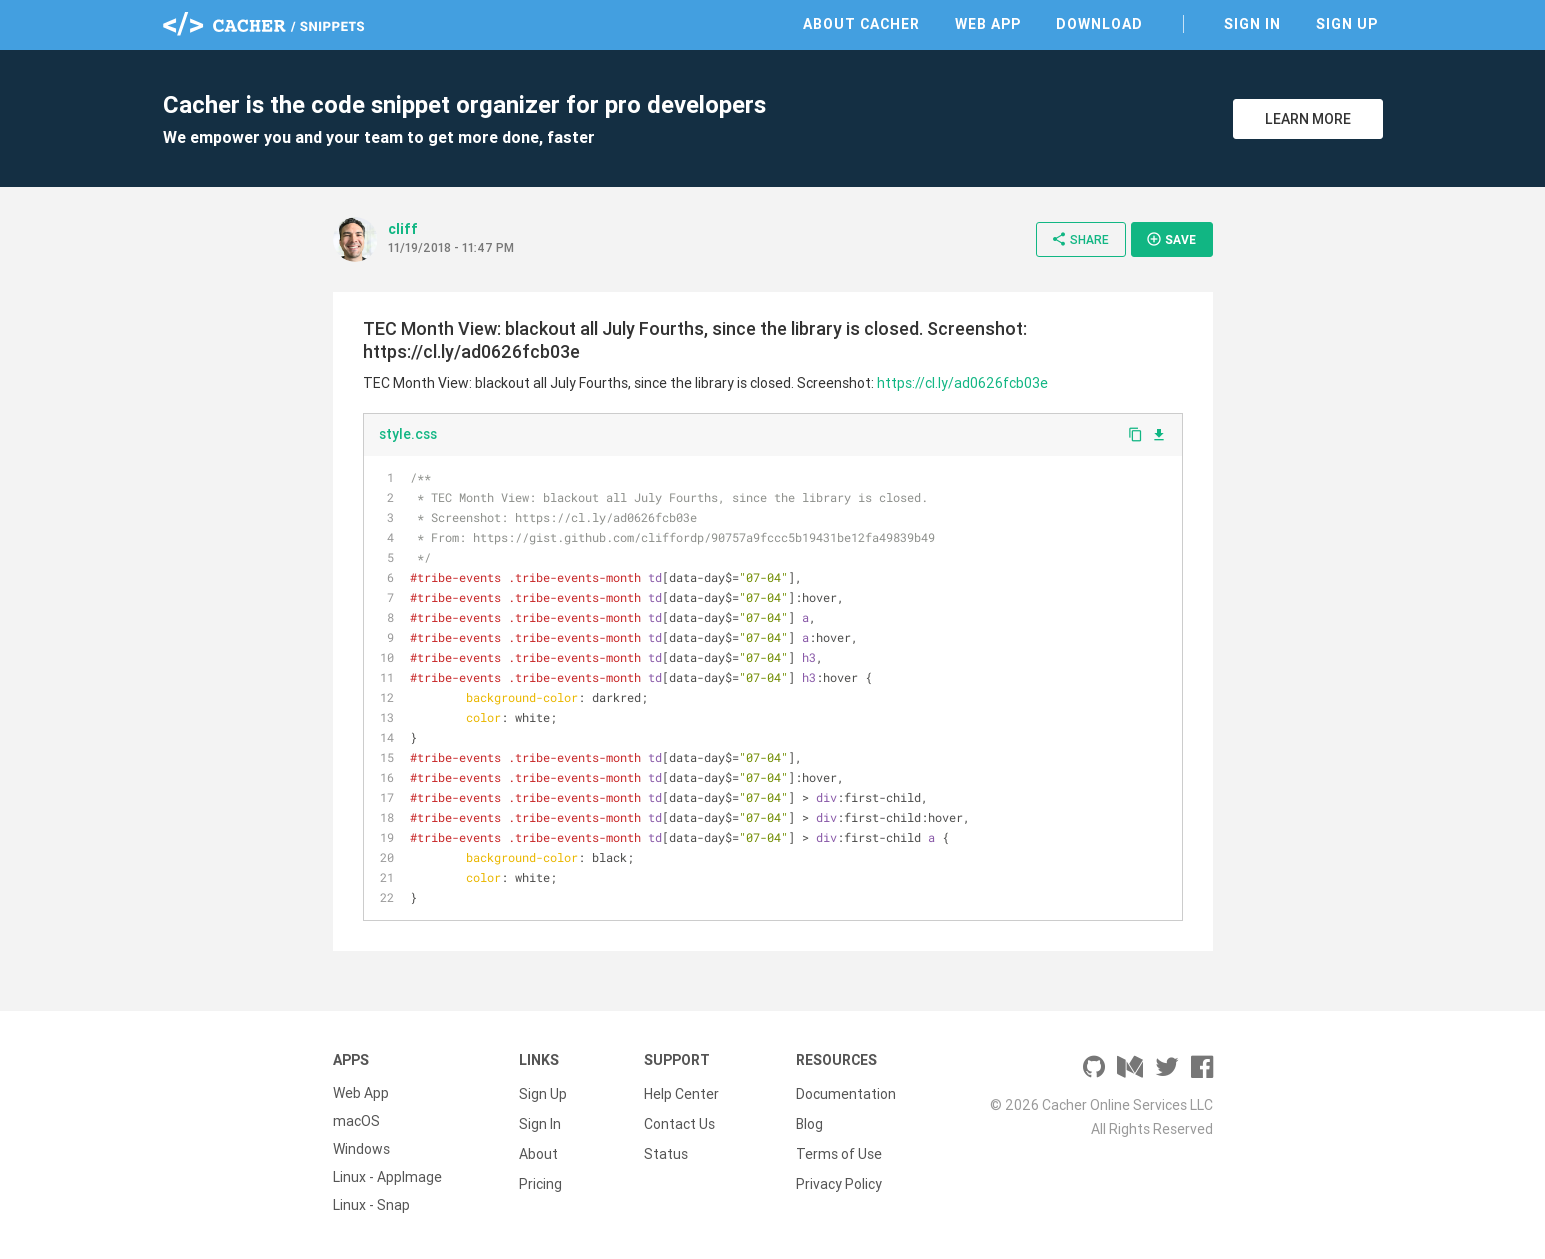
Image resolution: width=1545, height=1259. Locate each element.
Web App (988, 24)
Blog (809, 1121)
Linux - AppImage (387, 1177)
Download (1099, 24)
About (538, 1149)
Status (666, 1149)
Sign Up (1347, 24)
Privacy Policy (839, 1177)
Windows (361, 1149)
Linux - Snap (371, 1205)
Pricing (540, 1177)
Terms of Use (839, 1149)
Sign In (1252, 24)
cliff (403, 229)
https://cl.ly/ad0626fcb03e (962, 383)
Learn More (1308, 119)
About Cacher (861, 24)
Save (1171, 239)
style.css (408, 434)
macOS (356, 1121)
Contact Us (679, 1121)
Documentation (846, 1093)
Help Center (681, 1093)
